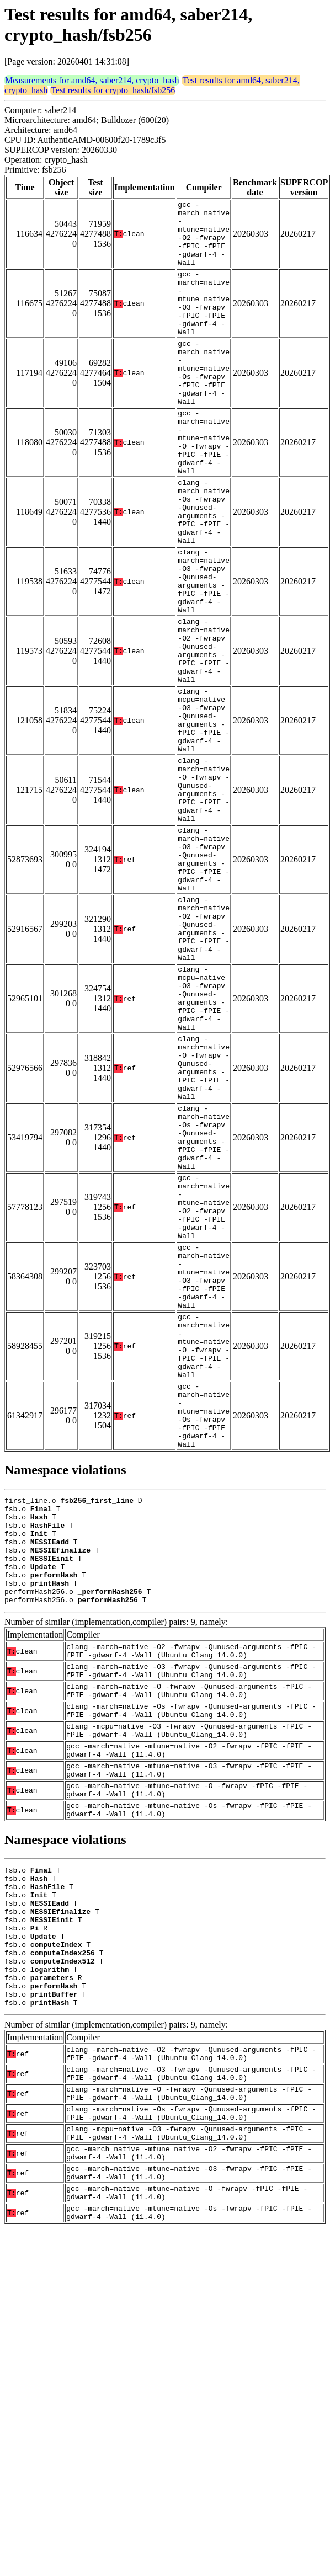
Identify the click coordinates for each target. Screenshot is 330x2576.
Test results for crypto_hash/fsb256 (113, 90)
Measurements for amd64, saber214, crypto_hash (92, 80)
